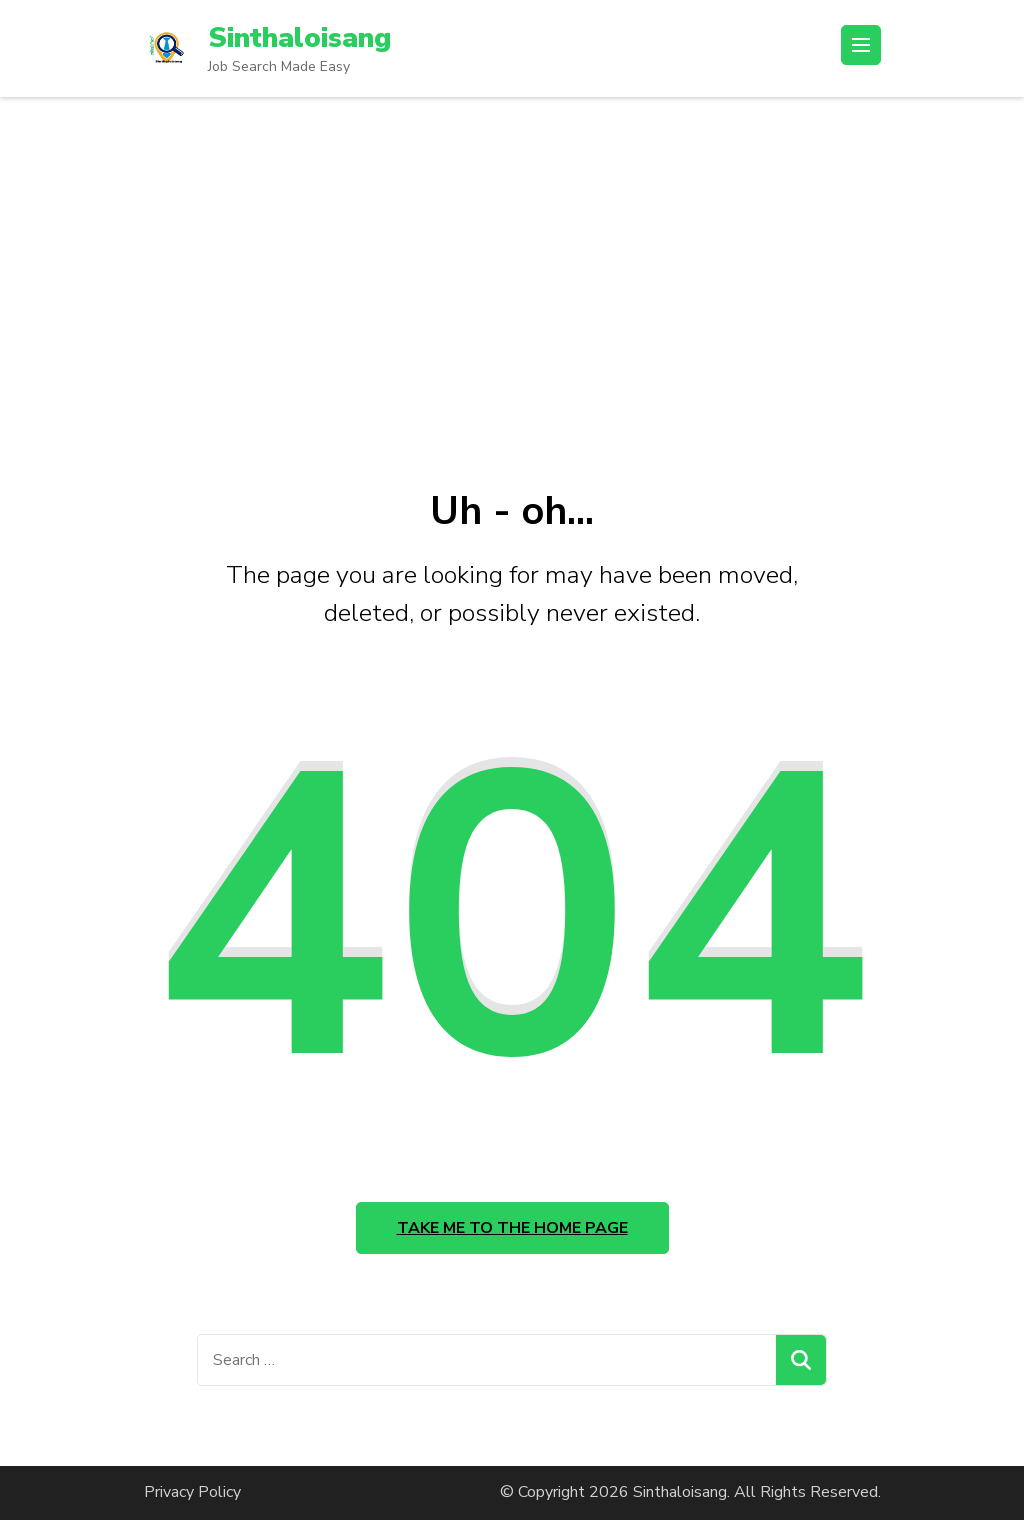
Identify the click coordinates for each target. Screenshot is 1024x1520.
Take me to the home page (512, 1228)
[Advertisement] (512, 247)
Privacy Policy (192, 1492)
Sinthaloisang (299, 38)
